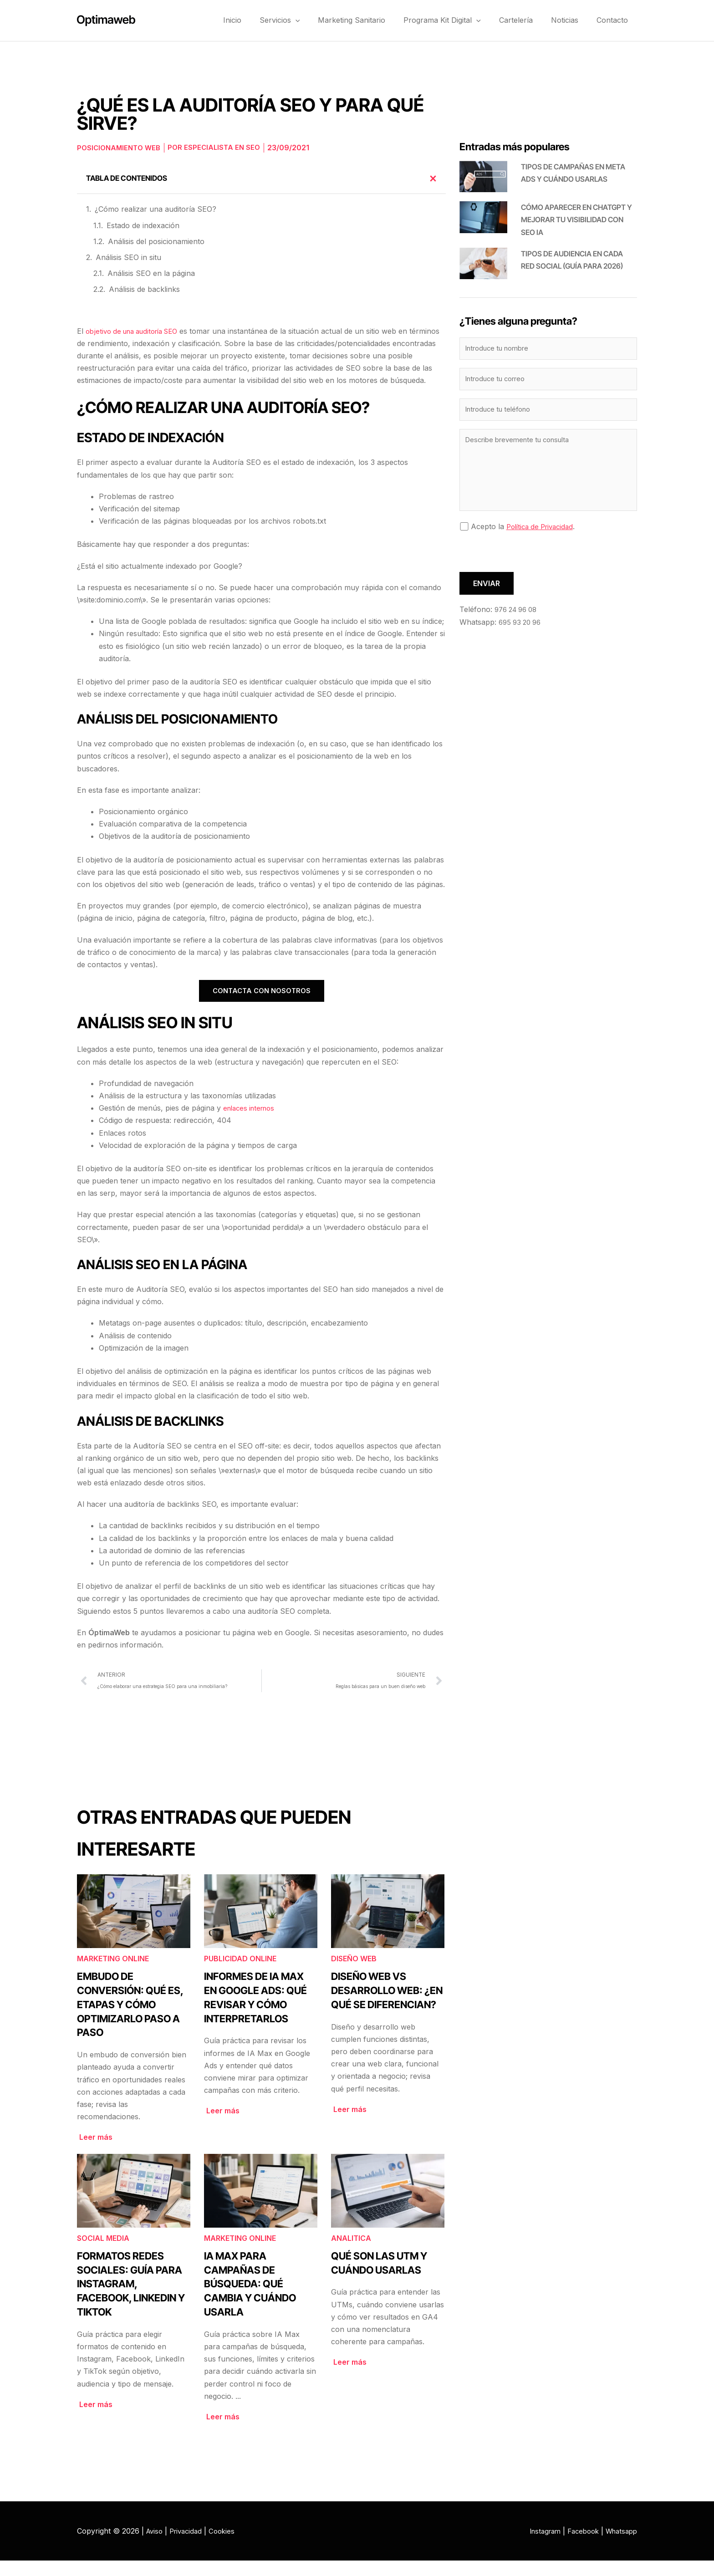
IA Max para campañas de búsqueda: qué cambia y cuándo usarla (250, 2299)
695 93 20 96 (522, 627)
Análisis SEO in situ (128, 257)
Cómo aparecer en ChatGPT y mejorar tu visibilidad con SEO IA (576, 219)
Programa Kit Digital (458, 20)
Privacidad (189, 2545)
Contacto (614, 20)
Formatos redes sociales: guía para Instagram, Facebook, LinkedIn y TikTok (131, 2299)
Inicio (262, 20)
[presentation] (528, 560)
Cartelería (527, 20)
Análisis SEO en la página (151, 273)
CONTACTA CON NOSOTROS (261, 1003)
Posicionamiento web (121, 147)
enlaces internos (251, 1121)
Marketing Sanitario (372, 20)
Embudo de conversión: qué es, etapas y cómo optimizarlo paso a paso (130, 2020)
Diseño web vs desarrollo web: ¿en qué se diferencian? (387, 2006)
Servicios (305, 20)
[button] (320, 20)
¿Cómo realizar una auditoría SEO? (155, 209)
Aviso (155, 2545)
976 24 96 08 (518, 615)
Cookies (227, 2545)
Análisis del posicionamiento (156, 241)
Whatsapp (619, 2545)
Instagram (536, 2545)
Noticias (571, 20)
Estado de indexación (143, 225)
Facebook (578, 2545)
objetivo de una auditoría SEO (137, 331)
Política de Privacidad (543, 532)
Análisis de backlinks (144, 289)
